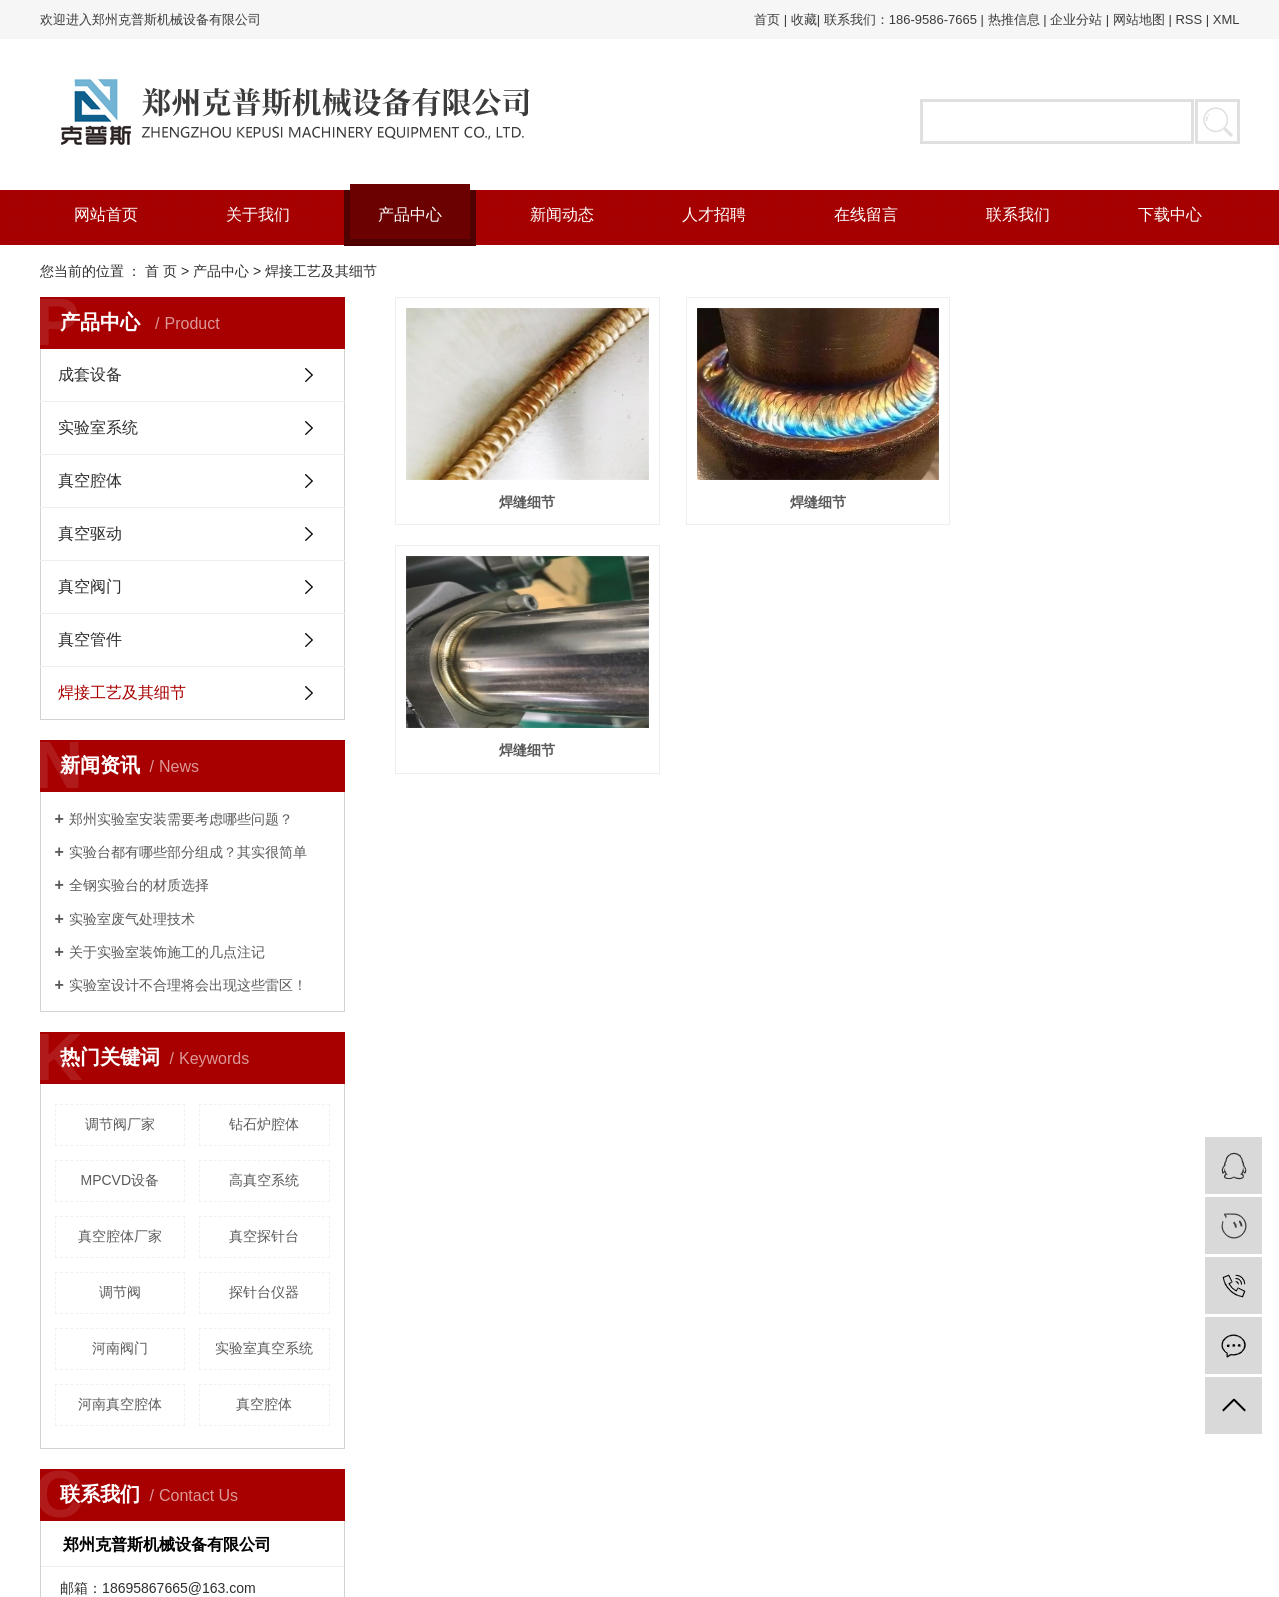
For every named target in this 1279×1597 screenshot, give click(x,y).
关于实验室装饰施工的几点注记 (167, 952)
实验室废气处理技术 (132, 919)
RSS (1188, 19)
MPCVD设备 (119, 1180)
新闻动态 (562, 214)
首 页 (161, 271)
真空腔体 (90, 480)
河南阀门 (120, 1348)
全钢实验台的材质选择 (139, 885)
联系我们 (1018, 214)
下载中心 (1170, 214)
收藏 (804, 19)
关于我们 (258, 214)
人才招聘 (714, 214)
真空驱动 (90, 533)
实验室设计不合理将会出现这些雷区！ (188, 985)
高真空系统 (264, 1180)
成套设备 (90, 374)
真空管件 (90, 639)
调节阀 (120, 1292)
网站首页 (106, 214)
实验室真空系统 (264, 1348)
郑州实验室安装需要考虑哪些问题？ (181, 819)
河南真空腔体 (120, 1404)
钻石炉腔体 (264, 1124)
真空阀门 (90, 586)
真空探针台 (264, 1236)
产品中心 (410, 214)
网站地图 (1139, 19)
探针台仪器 (264, 1292)
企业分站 (1076, 19)
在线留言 (866, 214)
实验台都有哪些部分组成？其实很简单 (188, 852)
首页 (767, 19)
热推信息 (1014, 19)
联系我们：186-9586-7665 (900, 19)
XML (1226, 19)
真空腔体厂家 (120, 1236)
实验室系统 (98, 427)
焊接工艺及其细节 (321, 271)
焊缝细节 (530, 506)
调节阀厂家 (120, 1124)
